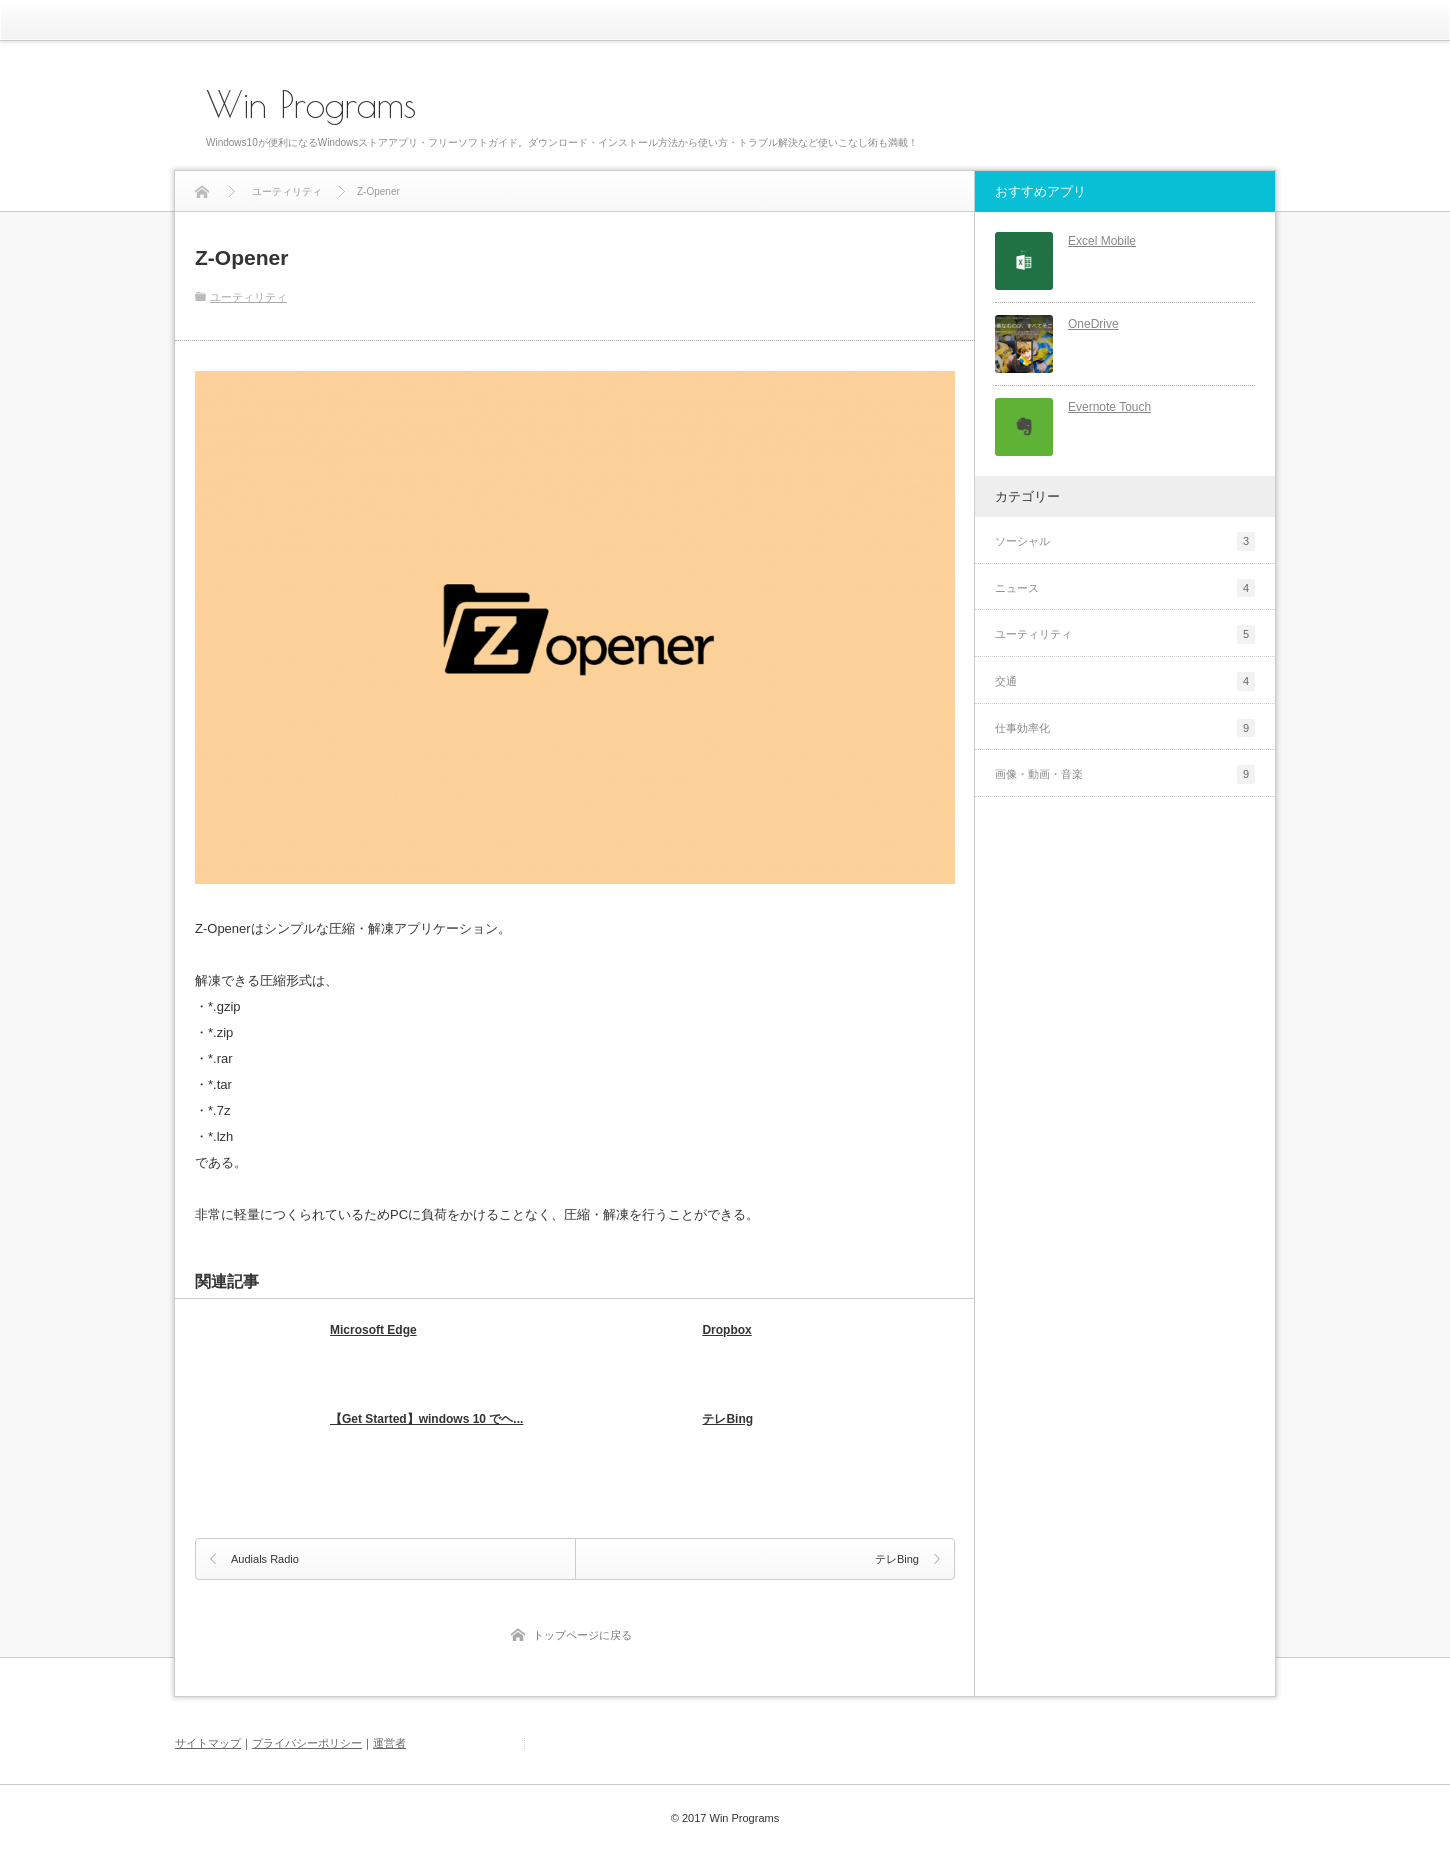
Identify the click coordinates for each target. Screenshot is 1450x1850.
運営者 (389, 1743)
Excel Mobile (1102, 241)
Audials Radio (265, 1559)
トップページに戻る (582, 1635)
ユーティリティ (248, 297)
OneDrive (1093, 324)
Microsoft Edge (373, 1330)
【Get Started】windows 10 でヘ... (426, 1419)
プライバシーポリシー (307, 1743)
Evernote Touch (1109, 407)
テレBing (727, 1419)
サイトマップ (208, 1743)
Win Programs (311, 104)
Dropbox (726, 1330)
